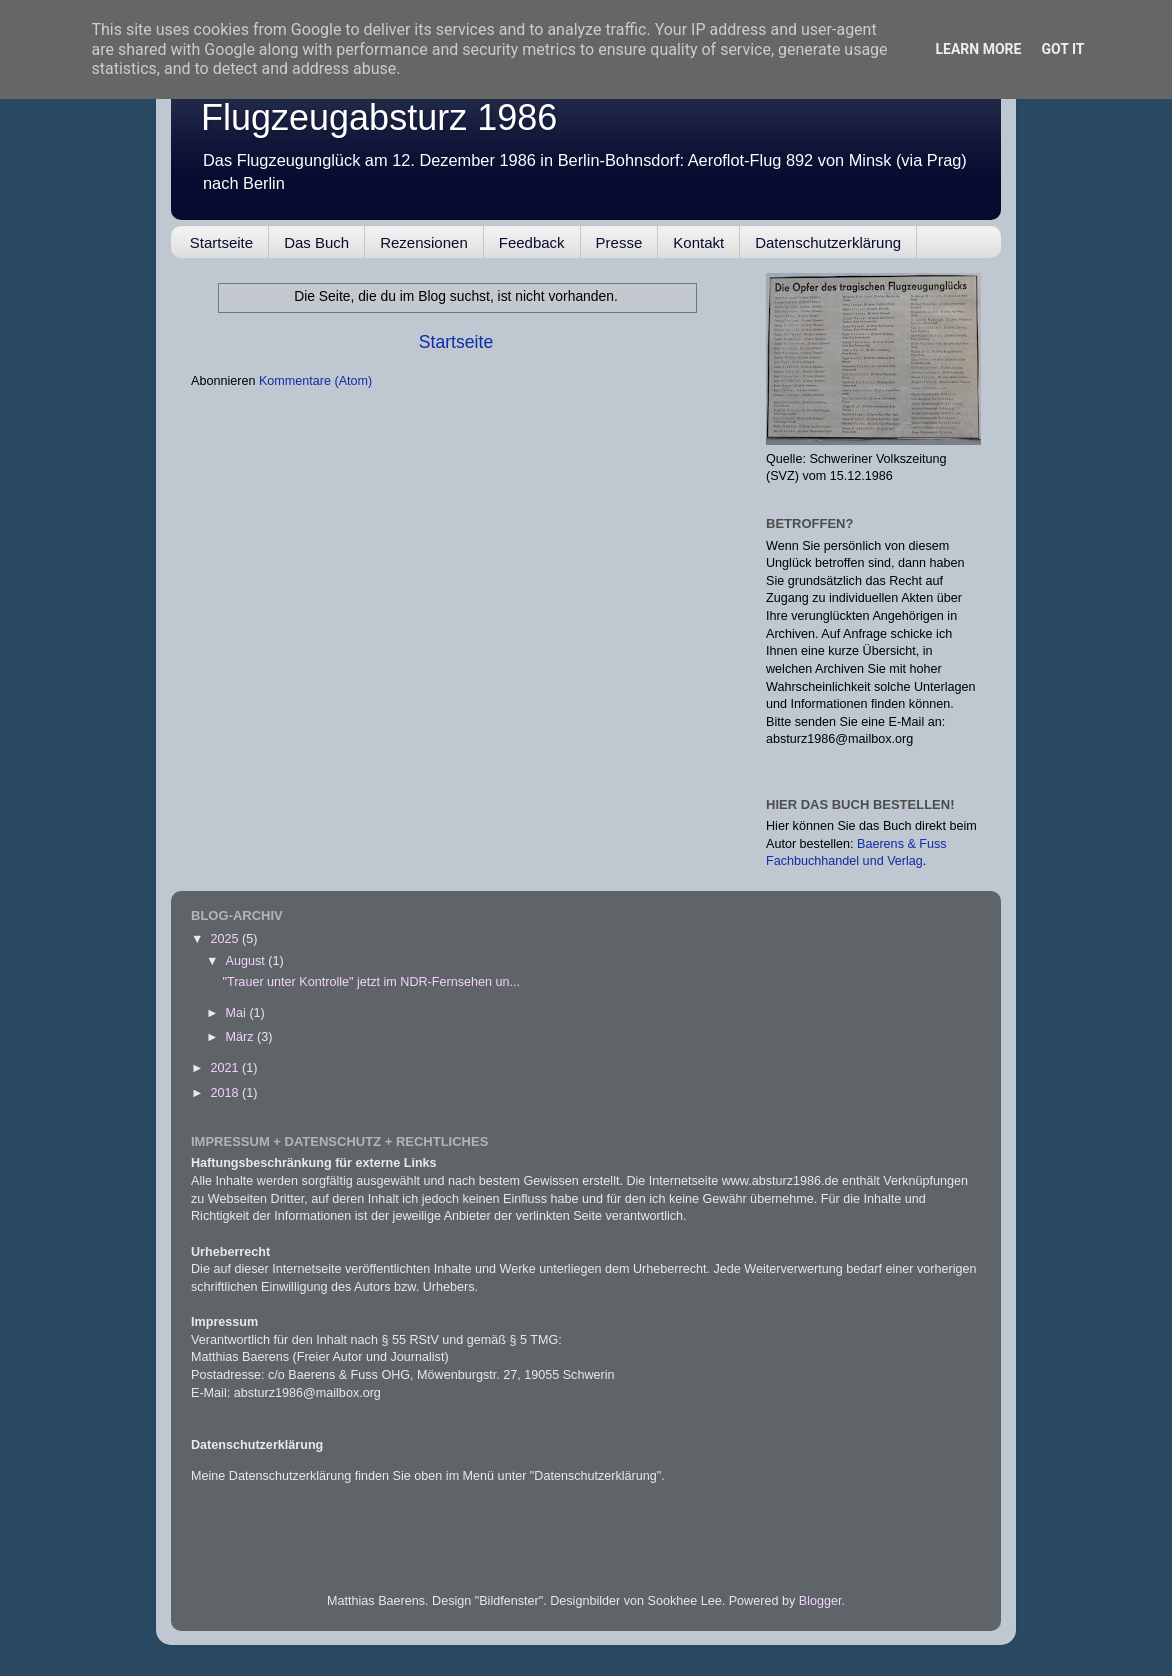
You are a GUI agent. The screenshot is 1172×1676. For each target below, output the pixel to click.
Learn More (978, 49)
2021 (226, 1068)
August (247, 961)
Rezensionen (424, 242)
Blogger (820, 1601)
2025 (226, 939)
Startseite (221, 242)
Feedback (532, 242)
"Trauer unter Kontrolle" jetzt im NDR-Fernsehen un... (371, 982)
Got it (1062, 49)
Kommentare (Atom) (315, 381)
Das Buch (316, 242)
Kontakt (698, 242)
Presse (619, 242)
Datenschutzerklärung (828, 242)
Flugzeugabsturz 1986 (379, 117)
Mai (238, 1013)
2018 (226, 1093)
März (241, 1037)
